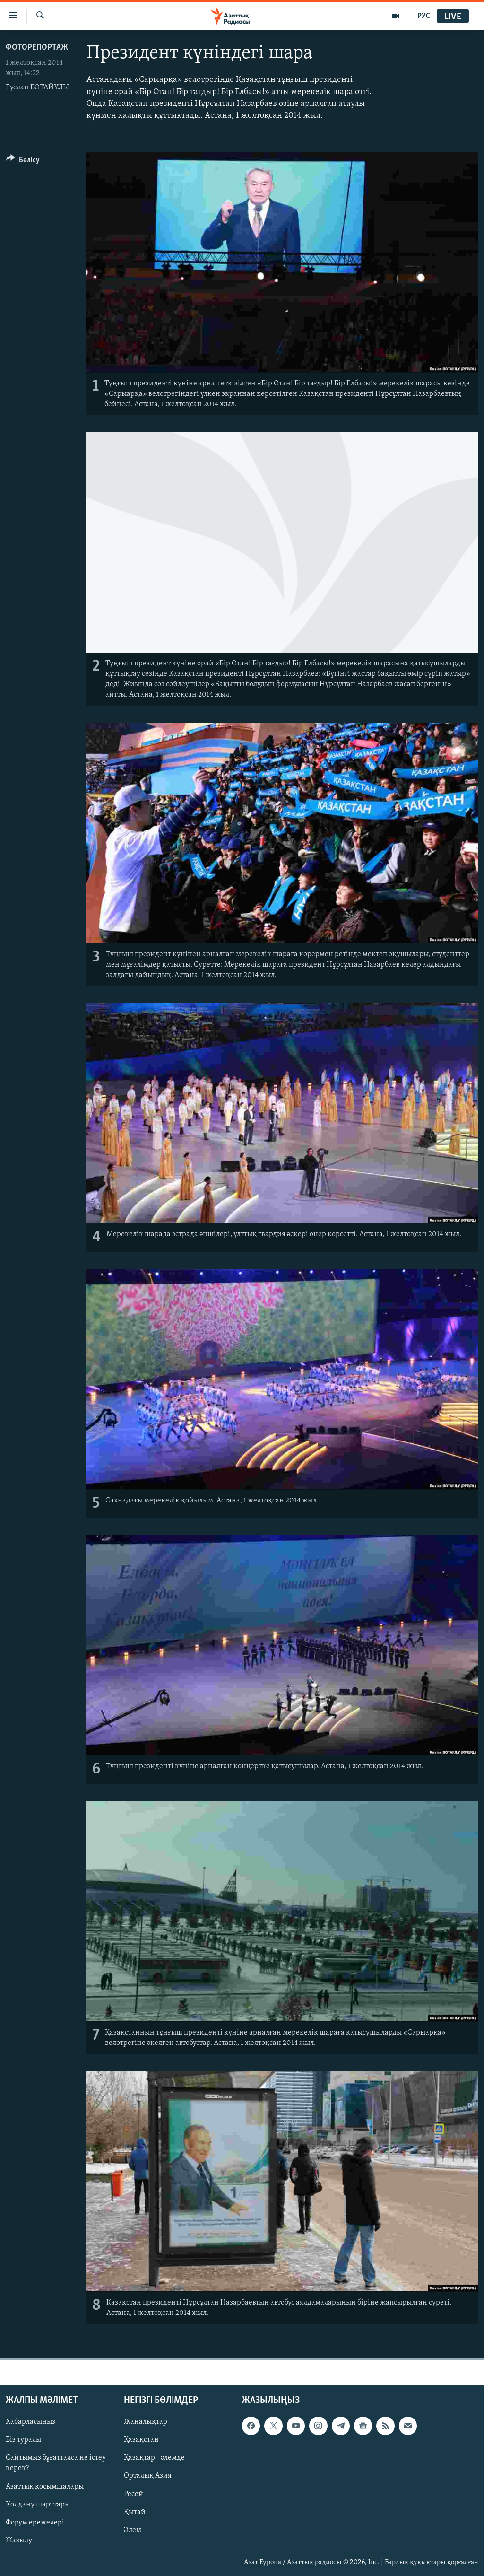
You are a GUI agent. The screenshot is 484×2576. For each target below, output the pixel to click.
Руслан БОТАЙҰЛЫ (37, 87)
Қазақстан (141, 2440)
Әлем (132, 2529)
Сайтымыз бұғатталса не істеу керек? (56, 2463)
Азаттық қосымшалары (45, 2486)
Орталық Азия (148, 2476)
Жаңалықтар (145, 2422)
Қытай (135, 2511)
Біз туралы (23, 2440)
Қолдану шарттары (38, 2504)
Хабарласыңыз (30, 2422)
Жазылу (19, 2540)
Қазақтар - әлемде (154, 2458)
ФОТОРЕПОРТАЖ (37, 47)
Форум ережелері (35, 2522)
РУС (423, 16)
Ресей (133, 2493)
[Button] (23, 161)
